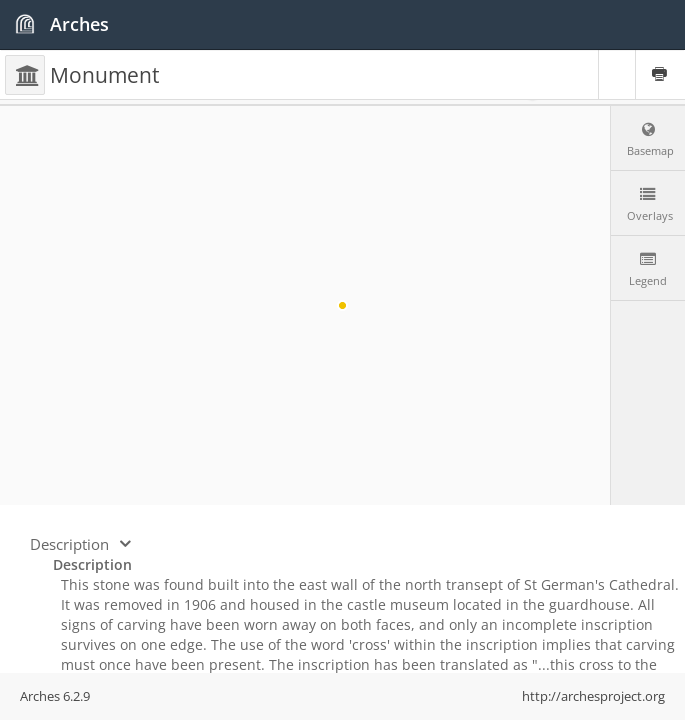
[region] (342, 305)
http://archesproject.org (593, 696)
